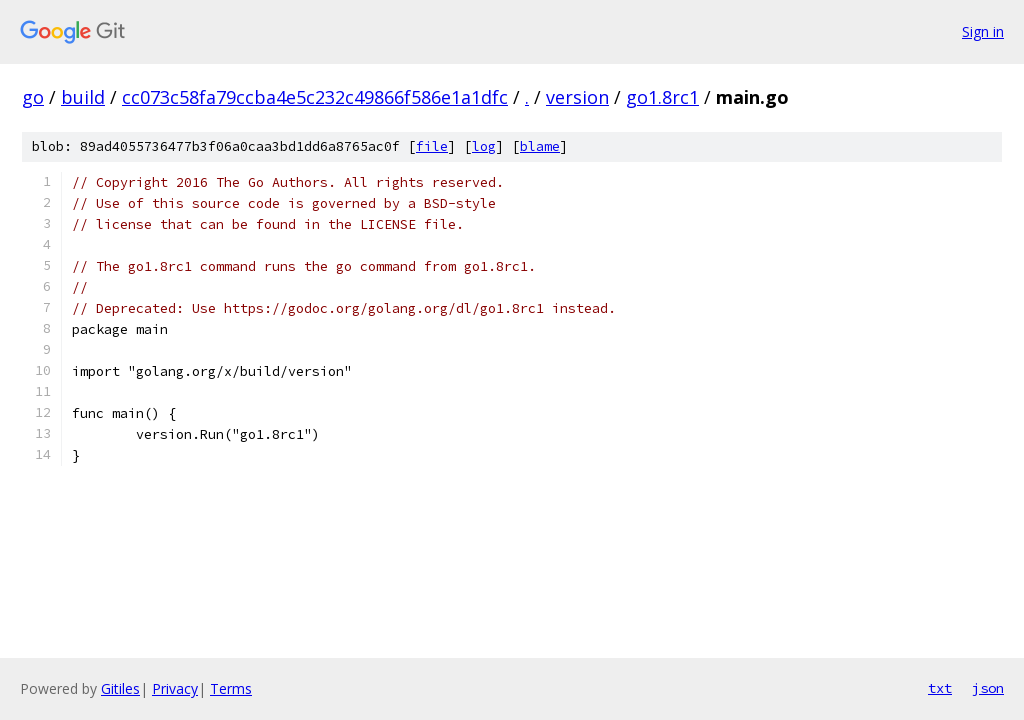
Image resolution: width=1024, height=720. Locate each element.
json (988, 688)
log (484, 146)
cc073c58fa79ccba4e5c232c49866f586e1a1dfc (315, 97)
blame (540, 146)
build (83, 97)
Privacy (175, 688)
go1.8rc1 (662, 97)
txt (940, 688)
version (577, 97)
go (33, 97)
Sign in (983, 31)
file (432, 146)
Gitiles (120, 688)
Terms (231, 688)
